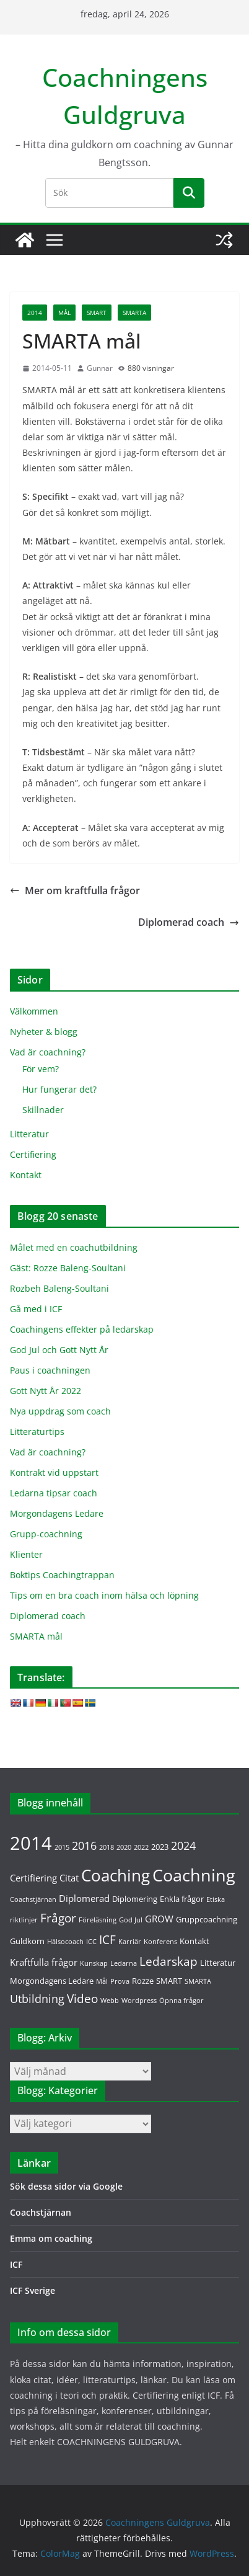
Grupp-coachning (46, 1534)
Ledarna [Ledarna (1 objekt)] (123, 1963)
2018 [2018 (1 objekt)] (106, 1847)
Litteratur (29, 1134)
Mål (64, 312)
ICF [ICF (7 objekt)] (107, 1939)
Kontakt (26, 1175)
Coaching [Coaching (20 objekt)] (115, 1875)
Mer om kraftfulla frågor (75, 890)
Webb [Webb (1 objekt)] (109, 2000)
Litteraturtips (37, 1431)
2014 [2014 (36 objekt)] (31, 1843)
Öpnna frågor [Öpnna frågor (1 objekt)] (181, 2000)
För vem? (40, 1069)
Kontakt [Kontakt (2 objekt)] (194, 1941)
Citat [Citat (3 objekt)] (69, 1878)
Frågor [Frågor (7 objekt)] (58, 1917)
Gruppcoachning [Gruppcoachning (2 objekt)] (206, 1919)
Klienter (26, 1554)
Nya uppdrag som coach (60, 1411)
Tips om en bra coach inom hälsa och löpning (104, 1595)
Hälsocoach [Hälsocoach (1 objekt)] (65, 1941)
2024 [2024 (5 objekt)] (183, 1845)
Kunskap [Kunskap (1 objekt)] (94, 1963)
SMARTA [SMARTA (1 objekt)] (198, 1981)
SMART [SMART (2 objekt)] (169, 1980)
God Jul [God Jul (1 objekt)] (130, 1920)
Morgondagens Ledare (56, 1513)
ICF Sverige (32, 2290)
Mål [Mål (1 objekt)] (102, 1981)
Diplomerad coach (188, 922)
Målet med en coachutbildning (74, 1247)
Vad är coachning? (47, 1052)
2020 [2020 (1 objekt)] (123, 1847)
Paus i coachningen (50, 1370)
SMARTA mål (36, 1636)
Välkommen (34, 1011)
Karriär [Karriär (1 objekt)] (129, 1941)
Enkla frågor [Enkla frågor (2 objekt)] (182, 1898)
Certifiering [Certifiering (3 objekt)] (33, 1878)
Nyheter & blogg (43, 1031)
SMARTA (134, 312)
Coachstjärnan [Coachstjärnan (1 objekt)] (33, 1899)
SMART (97, 312)
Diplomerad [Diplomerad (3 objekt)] (84, 1898)
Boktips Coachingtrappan (62, 1575)
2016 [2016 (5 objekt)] (84, 1845)
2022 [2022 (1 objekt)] (141, 1847)
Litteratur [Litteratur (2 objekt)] (217, 1962)
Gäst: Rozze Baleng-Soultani (68, 1268)
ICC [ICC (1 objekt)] (91, 1941)
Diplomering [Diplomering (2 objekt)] (134, 1898)
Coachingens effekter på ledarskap (82, 1329)
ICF (16, 2264)
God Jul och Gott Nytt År (59, 1350)
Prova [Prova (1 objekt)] (119, 1981)
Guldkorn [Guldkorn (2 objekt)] (27, 1941)
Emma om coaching (51, 2238)
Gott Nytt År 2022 (45, 1391)
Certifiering (33, 1154)
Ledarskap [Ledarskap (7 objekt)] (168, 1961)
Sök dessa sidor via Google (66, 2186)
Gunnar (100, 368)
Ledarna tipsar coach (53, 1493)
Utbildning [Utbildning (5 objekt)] (37, 1998)
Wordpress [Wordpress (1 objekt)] (139, 2000)
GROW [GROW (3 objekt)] (159, 1918)
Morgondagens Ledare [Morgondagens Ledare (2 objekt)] (52, 1980)
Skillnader (43, 1110)
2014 (34, 312)
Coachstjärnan (40, 2212)
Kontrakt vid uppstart (54, 1472)
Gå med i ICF (36, 1309)
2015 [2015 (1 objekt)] (62, 1847)
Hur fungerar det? (59, 1089)
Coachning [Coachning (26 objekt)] (193, 1874)
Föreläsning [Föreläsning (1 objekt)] (97, 1920)
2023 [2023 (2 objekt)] (159, 1846)
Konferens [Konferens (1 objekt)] (160, 1941)
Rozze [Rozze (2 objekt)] (143, 1980)
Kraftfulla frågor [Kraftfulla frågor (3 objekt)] (43, 1962)
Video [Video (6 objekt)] (82, 1998)
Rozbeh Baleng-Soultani (59, 1288)
